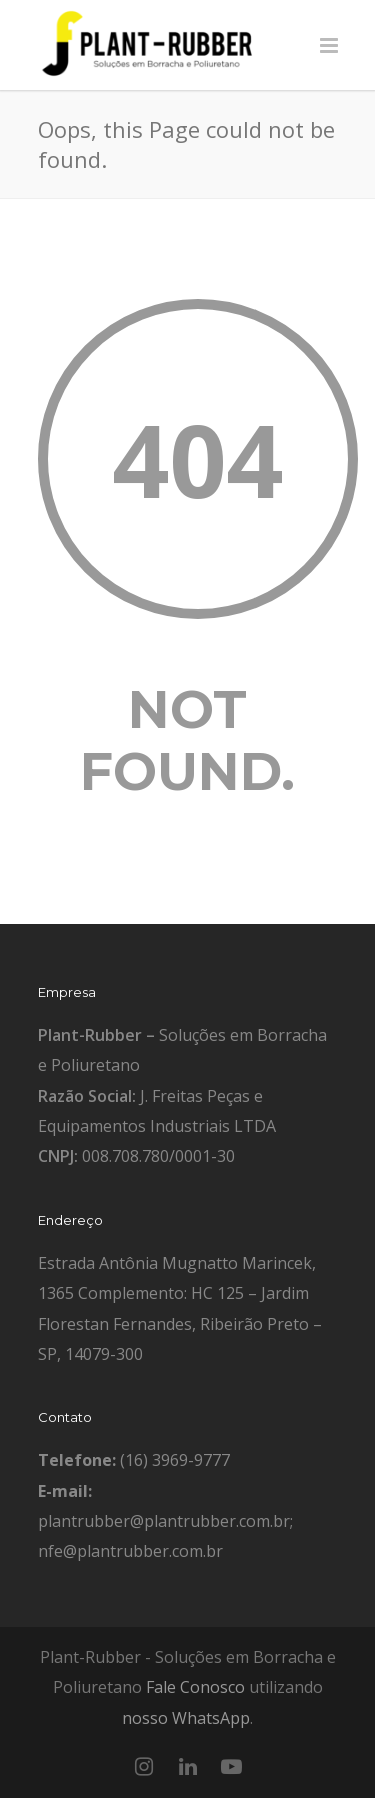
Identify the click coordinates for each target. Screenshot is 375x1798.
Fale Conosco (195, 1687)
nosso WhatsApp (186, 1718)
